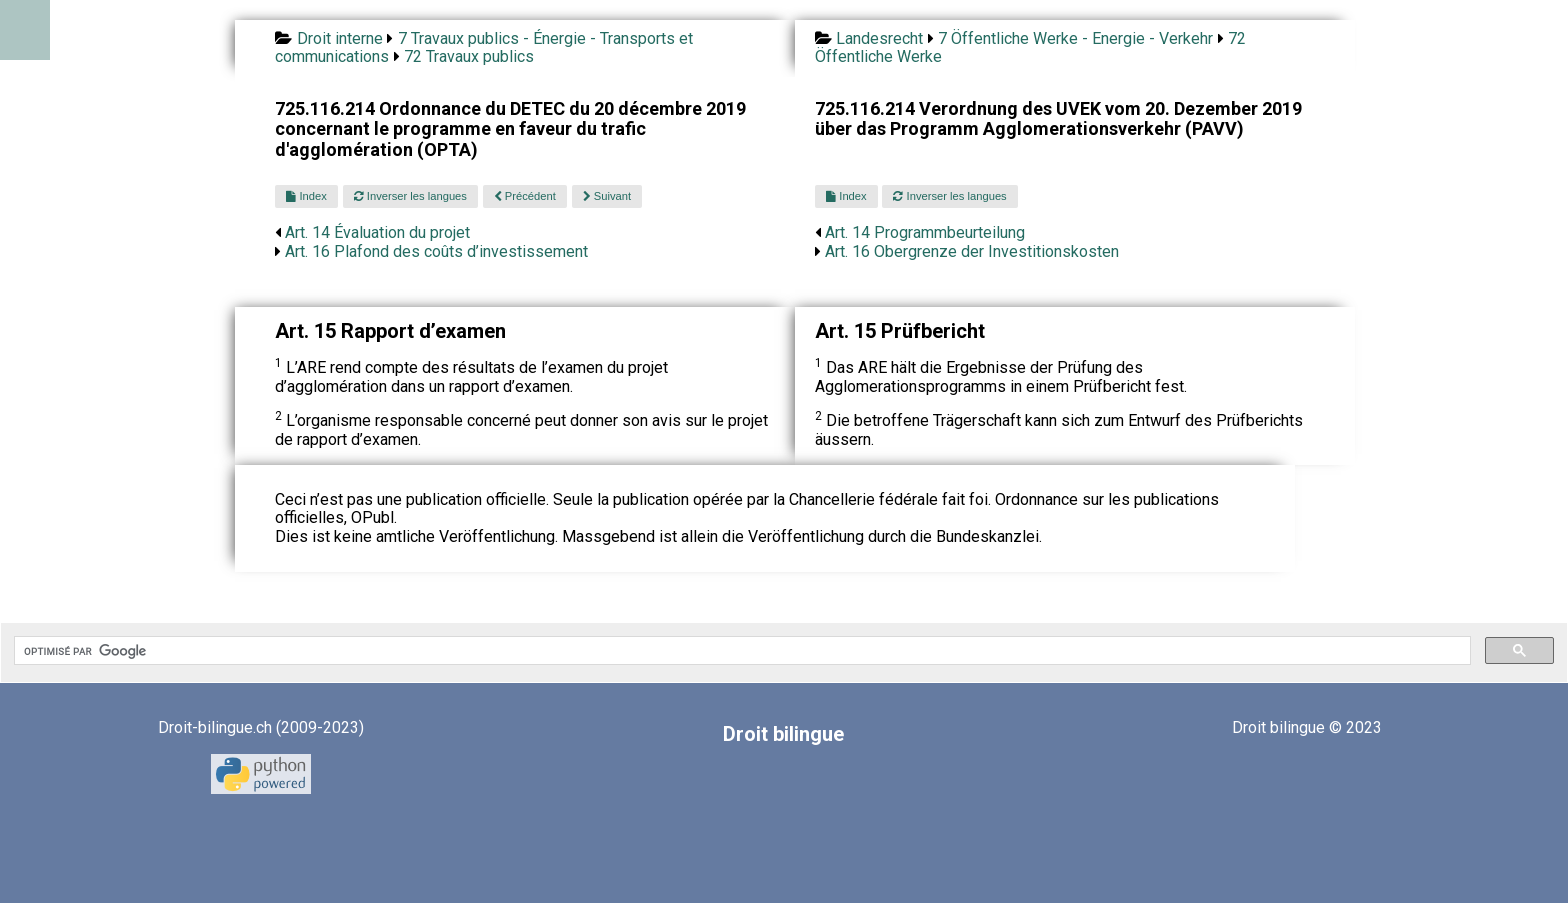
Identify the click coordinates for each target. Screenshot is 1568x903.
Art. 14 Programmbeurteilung (925, 232)
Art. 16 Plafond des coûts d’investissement (436, 251)
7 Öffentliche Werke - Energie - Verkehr (1075, 38)
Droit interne (340, 38)
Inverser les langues (410, 196)
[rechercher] (740, 651)
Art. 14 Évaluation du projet (377, 232)
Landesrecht (879, 38)
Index (306, 196)
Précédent (525, 196)
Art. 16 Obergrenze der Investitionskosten (972, 251)
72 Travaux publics (469, 56)
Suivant (607, 196)
